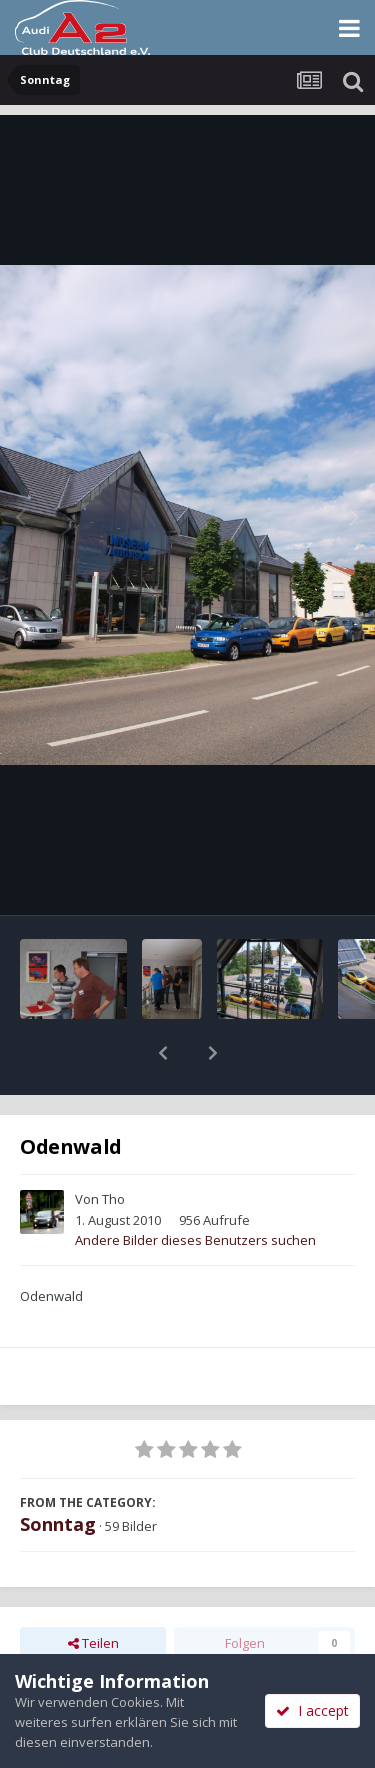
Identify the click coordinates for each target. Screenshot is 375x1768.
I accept (312, 1710)
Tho (113, 1147)
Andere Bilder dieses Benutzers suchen (195, 1188)
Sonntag (58, 1472)
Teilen (93, 1591)
